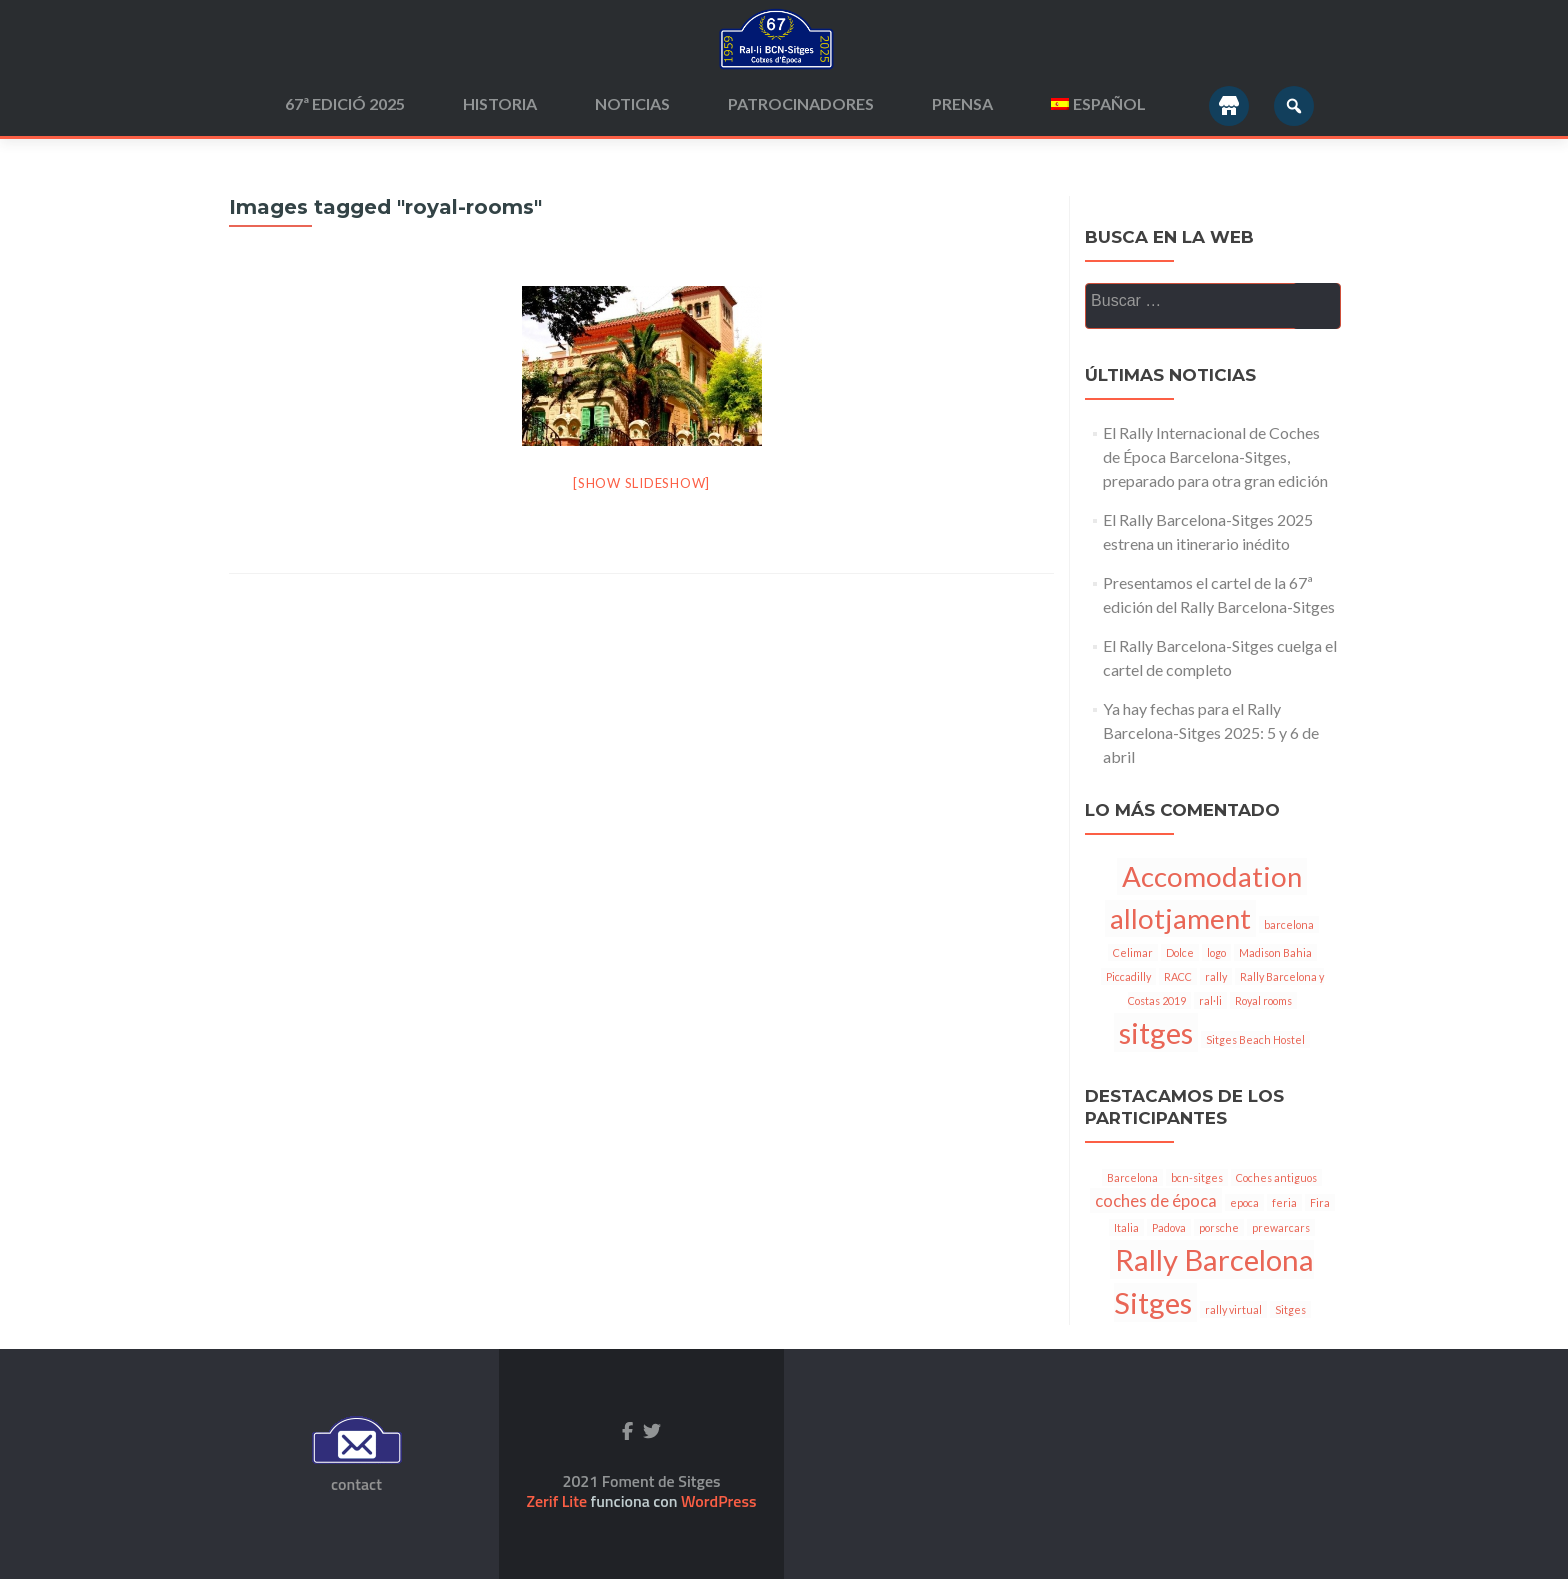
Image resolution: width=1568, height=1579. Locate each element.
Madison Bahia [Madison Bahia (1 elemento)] (1275, 952)
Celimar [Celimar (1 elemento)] (1133, 952)
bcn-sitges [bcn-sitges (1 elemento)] (1197, 1177)
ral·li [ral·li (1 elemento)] (1210, 1000)
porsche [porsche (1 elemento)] (1219, 1227)
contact (356, 1484)
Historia (500, 103)
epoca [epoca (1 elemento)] (1244, 1202)
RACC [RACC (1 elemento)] (1178, 976)
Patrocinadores (801, 103)
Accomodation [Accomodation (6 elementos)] (1212, 876)
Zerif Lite (559, 1501)
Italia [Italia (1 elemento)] (1126, 1227)
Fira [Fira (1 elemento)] (1320, 1202)
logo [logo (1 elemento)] (1216, 952)
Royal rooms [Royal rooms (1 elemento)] (1263, 1000)
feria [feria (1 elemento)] (1284, 1202)
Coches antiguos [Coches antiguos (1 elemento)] (1276, 1177)
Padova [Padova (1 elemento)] (1169, 1227)
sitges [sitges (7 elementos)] (1156, 1032)
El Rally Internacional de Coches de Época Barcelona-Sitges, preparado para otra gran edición (1215, 456)
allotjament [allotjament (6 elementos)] (1180, 918)
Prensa (962, 103)
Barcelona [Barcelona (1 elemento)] (1132, 1177)
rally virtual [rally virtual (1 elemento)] (1233, 1309)
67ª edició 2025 (345, 103)
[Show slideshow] (641, 483)
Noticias (632, 103)
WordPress (717, 1501)
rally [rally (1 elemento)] (1216, 976)
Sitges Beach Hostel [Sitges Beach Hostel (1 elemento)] (1255, 1039)
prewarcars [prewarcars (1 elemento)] (1281, 1227)
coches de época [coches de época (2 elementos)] (1156, 1200)
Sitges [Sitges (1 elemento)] (1290, 1309)
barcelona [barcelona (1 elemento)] (1289, 924)
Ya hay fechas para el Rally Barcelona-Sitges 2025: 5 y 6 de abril (1211, 732)
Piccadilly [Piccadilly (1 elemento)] (1128, 976)
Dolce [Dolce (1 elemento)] (1180, 952)
